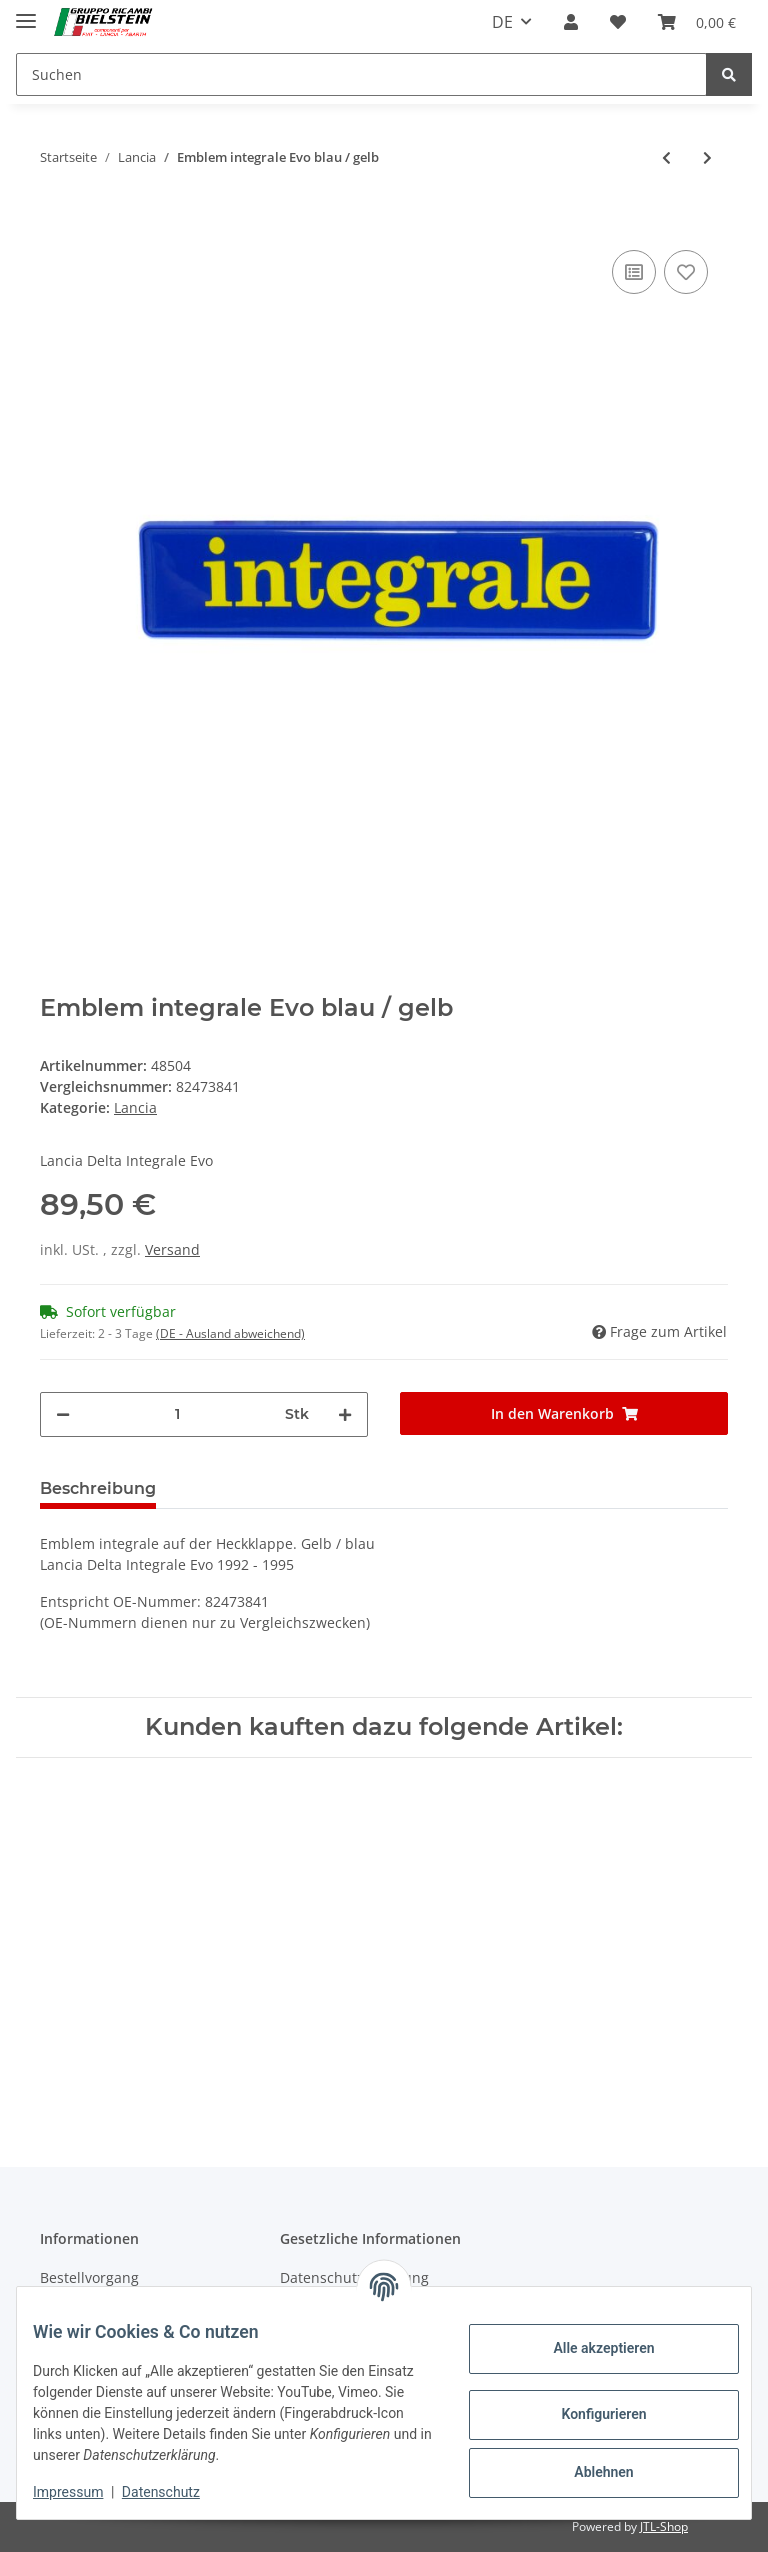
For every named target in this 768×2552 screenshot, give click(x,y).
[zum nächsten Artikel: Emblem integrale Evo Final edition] (707, 157)
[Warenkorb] (697, 22)
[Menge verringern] (63, 1414)
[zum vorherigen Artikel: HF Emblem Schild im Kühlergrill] (666, 157)
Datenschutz (177, 2492)
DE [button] (502, 22)
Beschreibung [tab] (98, 1488)
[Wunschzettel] (618, 22)
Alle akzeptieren (587, 2348)
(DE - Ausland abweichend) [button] (230, 1333)
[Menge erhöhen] (345, 1414)
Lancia (135, 1107)
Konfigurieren (587, 2414)
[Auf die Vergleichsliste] (634, 272)
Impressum (84, 2492)
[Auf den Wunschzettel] (686, 272)
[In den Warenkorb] (56, 215)
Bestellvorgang (89, 2277)
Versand (172, 1249)
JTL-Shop (664, 2526)
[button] (571, 22)
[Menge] (177, 1414)
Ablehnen (587, 2472)
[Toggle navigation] (26, 12)
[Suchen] (361, 74)
